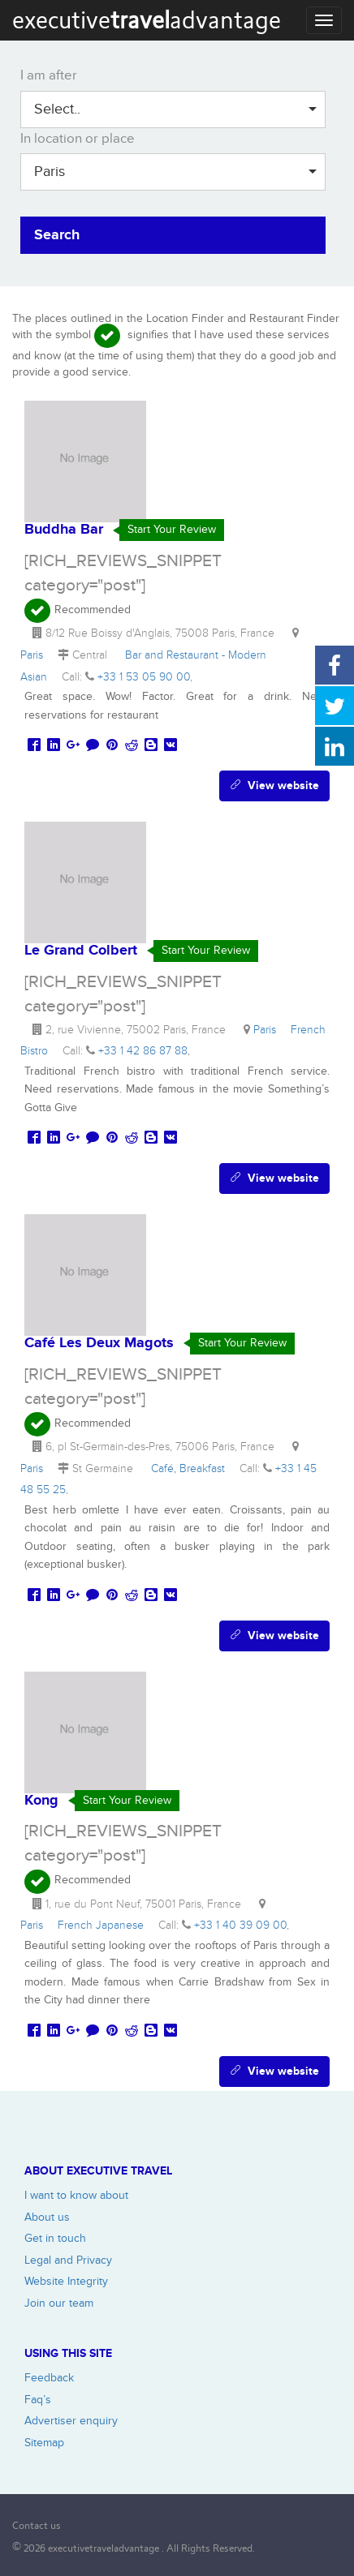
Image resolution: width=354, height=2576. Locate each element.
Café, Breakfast (191, 1468)
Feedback (49, 2378)
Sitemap (44, 2442)
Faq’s (37, 2399)
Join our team (58, 2303)
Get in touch (55, 2238)
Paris (175, 171)
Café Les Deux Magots (99, 1343)
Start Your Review (171, 529)
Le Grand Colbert (80, 951)
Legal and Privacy (68, 2260)
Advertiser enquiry (71, 2421)
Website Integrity (66, 2281)
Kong (41, 1801)
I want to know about (76, 2195)
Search (57, 235)
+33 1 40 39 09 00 (240, 1925)
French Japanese (104, 1925)
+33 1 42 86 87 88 (143, 1051)
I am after (48, 75)
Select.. (175, 109)
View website (274, 785)
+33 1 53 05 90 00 (143, 677)
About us (47, 2217)
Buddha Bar (63, 530)
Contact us (36, 2525)
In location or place (77, 139)
